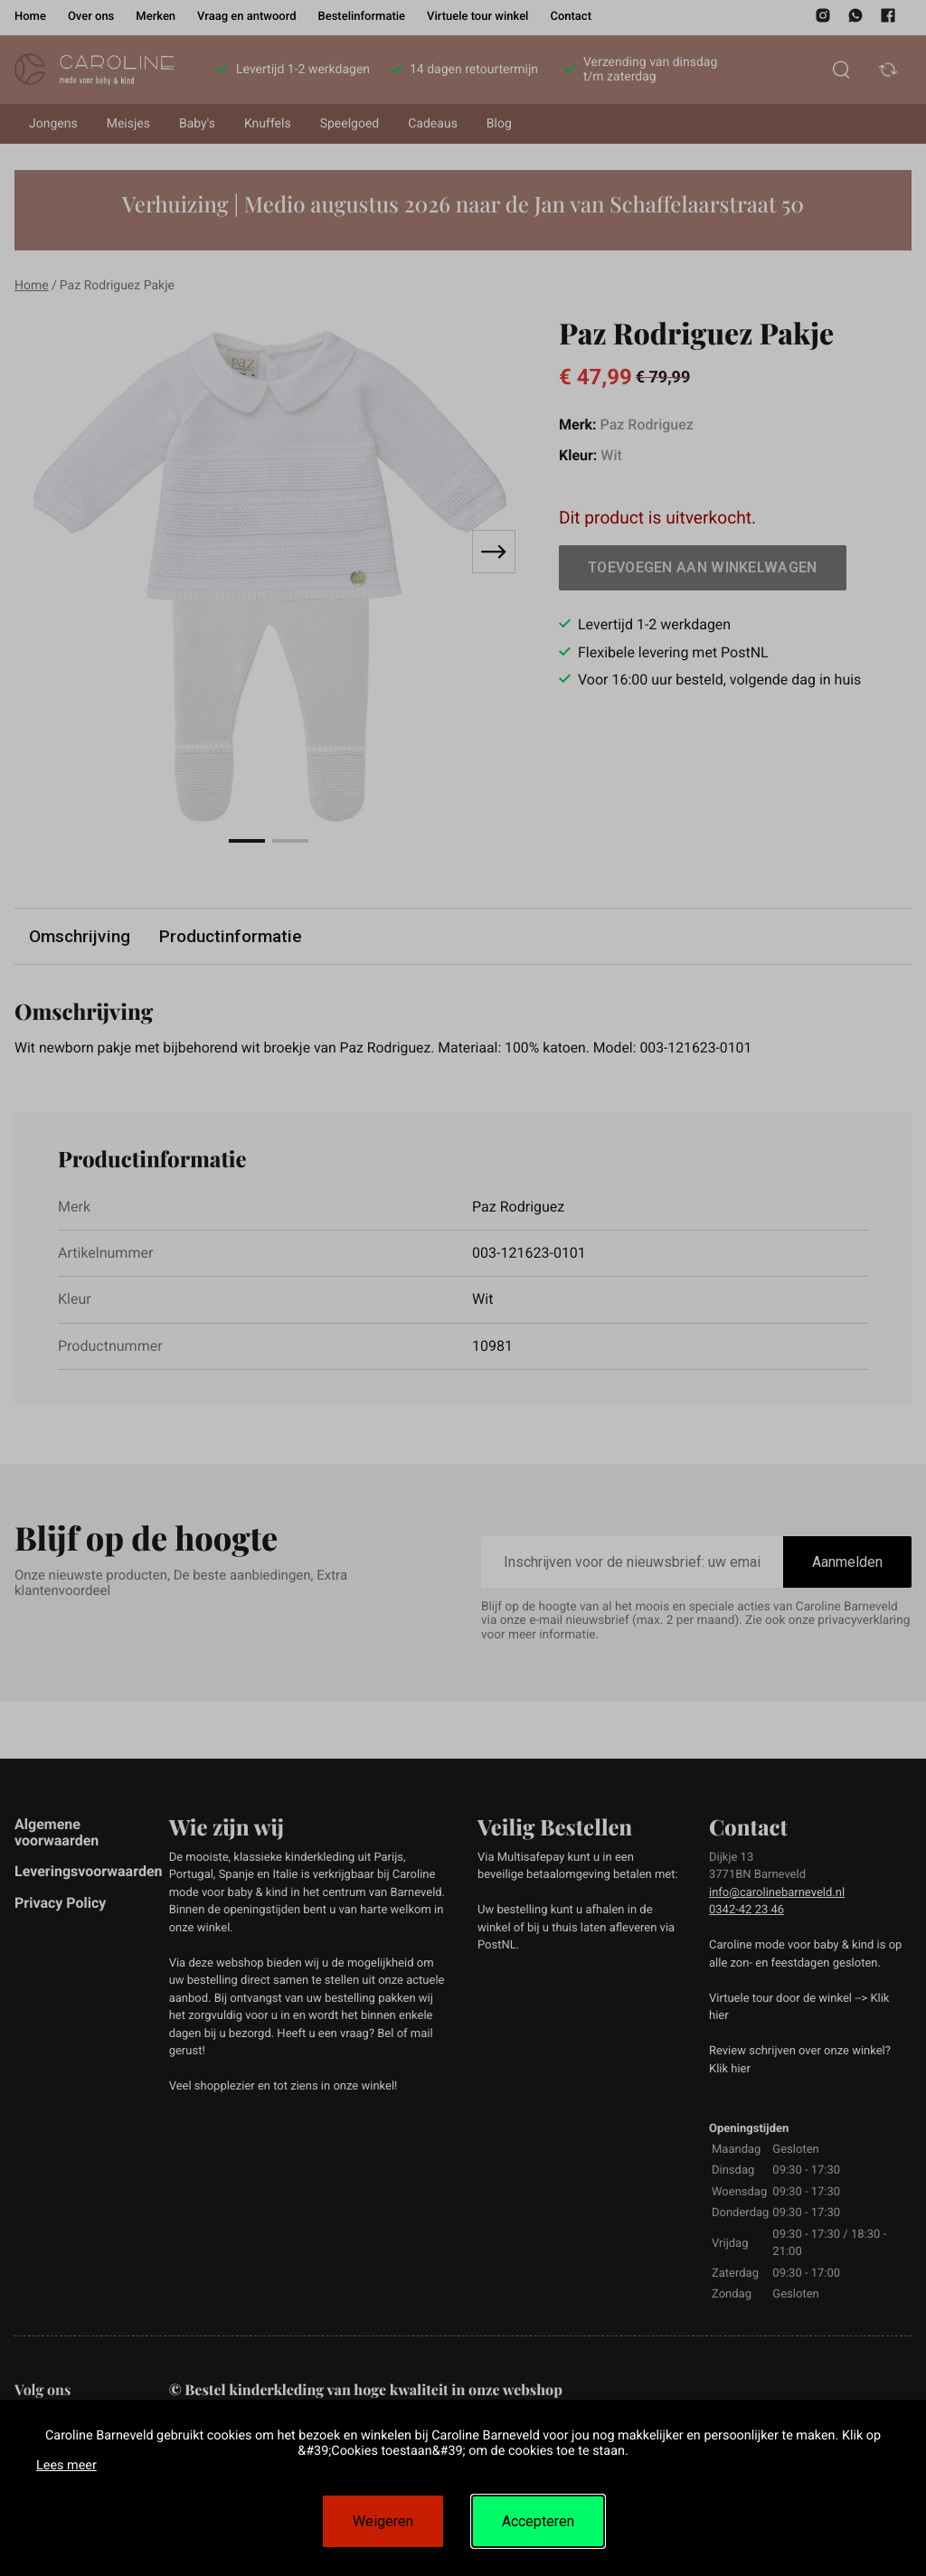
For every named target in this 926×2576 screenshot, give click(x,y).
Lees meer (66, 2465)
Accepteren (538, 2521)
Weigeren (383, 2521)
